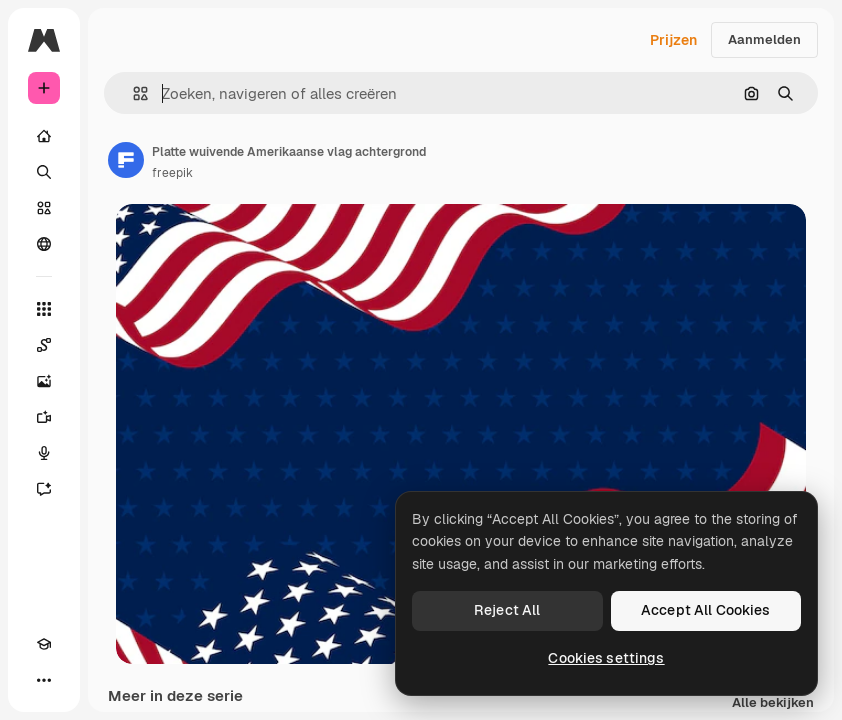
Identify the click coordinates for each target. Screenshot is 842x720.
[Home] (44, 136)
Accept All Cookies (706, 610)
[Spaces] (44, 345)
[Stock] (44, 208)
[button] (132, 93)
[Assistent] (44, 489)
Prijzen (673, 40)
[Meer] (44, 680)
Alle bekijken (773, 703)
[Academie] (44, 644)
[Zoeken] (44, 172)
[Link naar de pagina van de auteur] (126, 160)
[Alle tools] (44, 309)
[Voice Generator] (44, 453)
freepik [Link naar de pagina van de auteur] (172, 173)
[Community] (44, 244)
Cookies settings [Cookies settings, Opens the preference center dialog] (606, 658)
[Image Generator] (44, 381)
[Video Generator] (44, 417)
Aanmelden (764, 39)
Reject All (507, 610)
